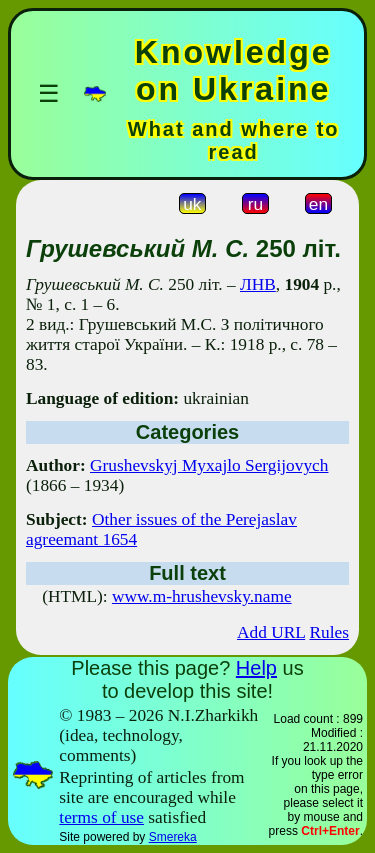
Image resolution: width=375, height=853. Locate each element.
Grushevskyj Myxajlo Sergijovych (209, 465)
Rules (329, 632)
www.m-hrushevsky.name (202, 596)
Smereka (173, 837)
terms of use (101, 817)
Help (256, 668)
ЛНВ (258, 284)
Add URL (271, 632)
